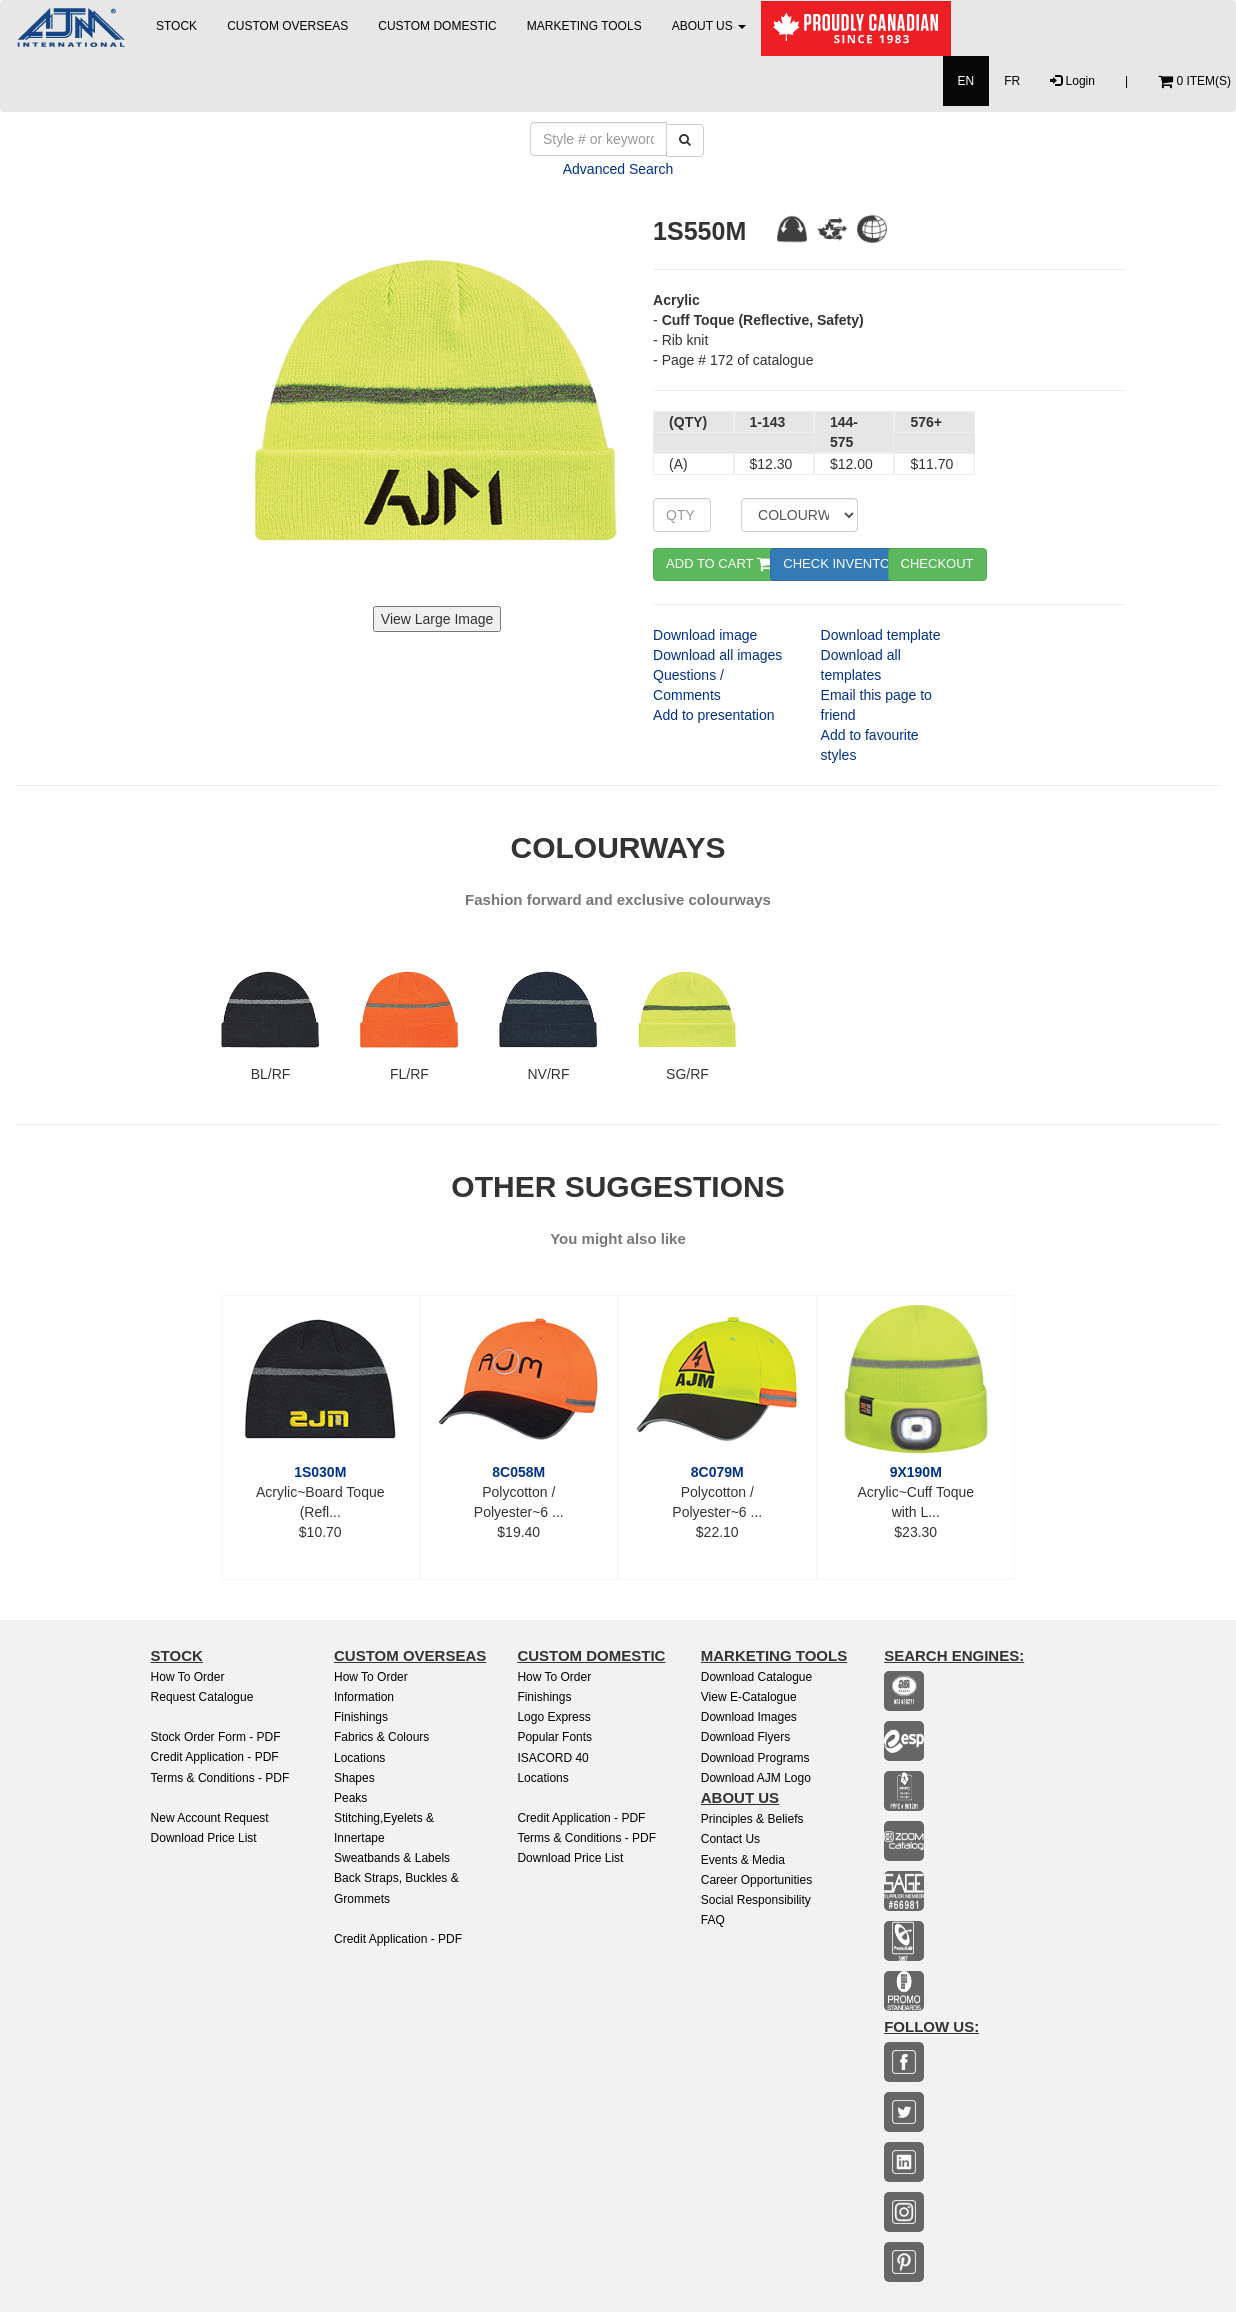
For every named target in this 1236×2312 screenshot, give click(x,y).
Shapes (354, 1778)
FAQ (713, 1920)
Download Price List (204, 1838)
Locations (359, 1758)
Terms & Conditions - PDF (220, 1778)
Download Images (749, 1717)
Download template (881, 635)
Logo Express (553, 1717)
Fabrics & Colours (381, 1737)
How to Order (188, 1677)
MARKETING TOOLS (584, 26)
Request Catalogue (202, 1697)
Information (364, 1697)
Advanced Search (618, 169)
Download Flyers (745, 1737)
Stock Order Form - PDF (216, 1737)
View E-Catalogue (749, 1697)
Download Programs (755, 1758)
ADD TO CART (719, 563)
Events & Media (743, 1860)
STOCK (176, 26)
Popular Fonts (554, 1737)
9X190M (916, 1472)
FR (1012, 81)
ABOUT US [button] (709, 26)
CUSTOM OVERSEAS (287, 26)
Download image (705, 635)
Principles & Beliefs (752, 1819)
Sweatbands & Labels (392, 1858)
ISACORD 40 (552, 1758)
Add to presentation (713, 715)
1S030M (320, 1472)
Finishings (361, 1717)
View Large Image (437, 619)
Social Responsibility (756, 1900)
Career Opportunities (756, 1880)
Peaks (350, 1798)
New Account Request (210, 1818)
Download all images (717, 655)
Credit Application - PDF (215, 1757)
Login (1072, 81)
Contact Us (730, 1839)
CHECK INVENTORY (845, 563)
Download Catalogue (756, 1677)
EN (966, 81)
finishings (544, 1697)
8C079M (717, 1472)
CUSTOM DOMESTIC (437, 26)
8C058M (518, 1472)
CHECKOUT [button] (937, 563)
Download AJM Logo (756, 1778)
